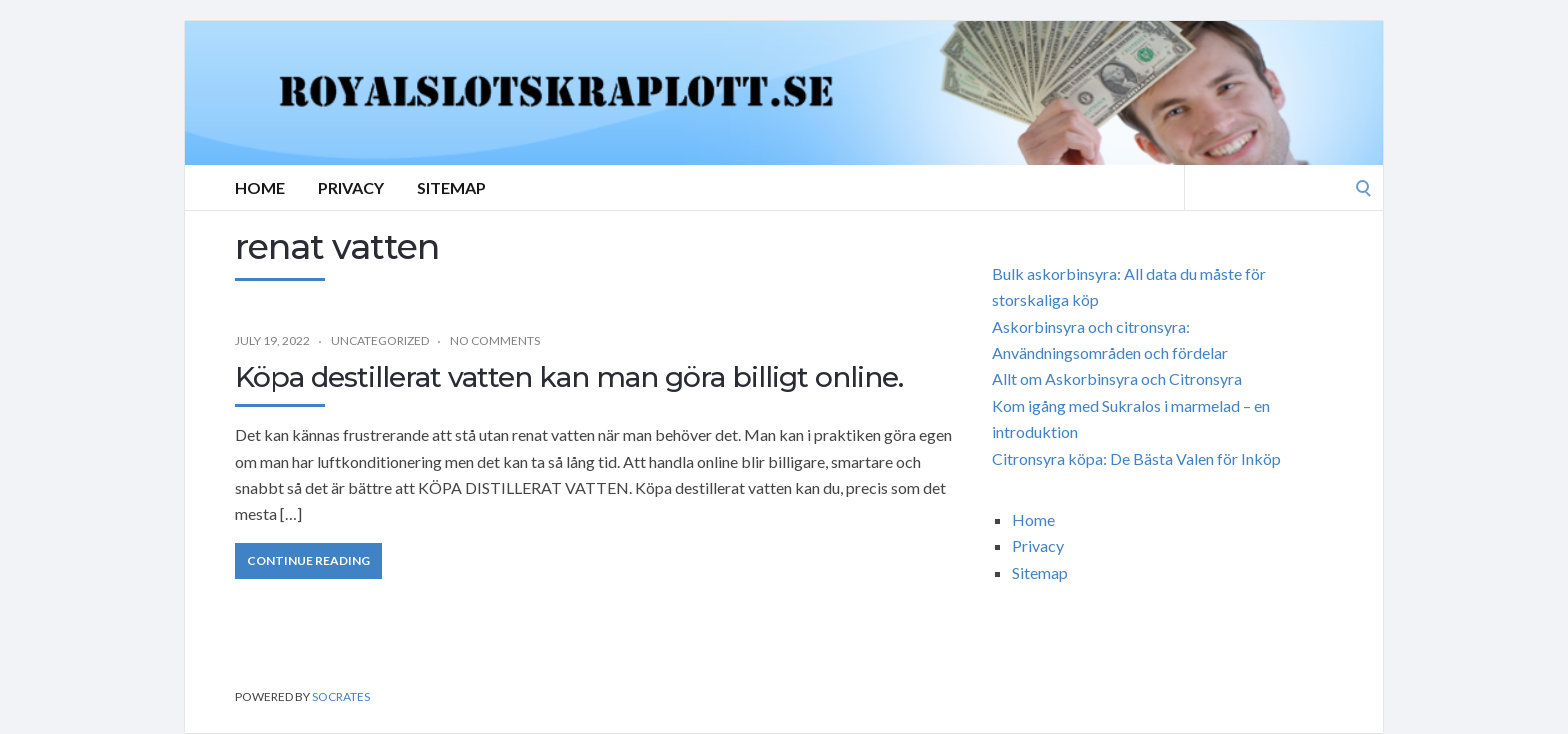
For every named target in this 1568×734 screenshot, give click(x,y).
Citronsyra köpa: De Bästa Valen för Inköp (1136, 458)
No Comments (495, 340)
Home (260, 187)
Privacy (351, 187)
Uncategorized (380, 340)
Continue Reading (308, 560)
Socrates (341, 696)
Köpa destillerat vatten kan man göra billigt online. (569, 377)
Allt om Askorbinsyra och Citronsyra (1117, 378)
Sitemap (451, 187)
